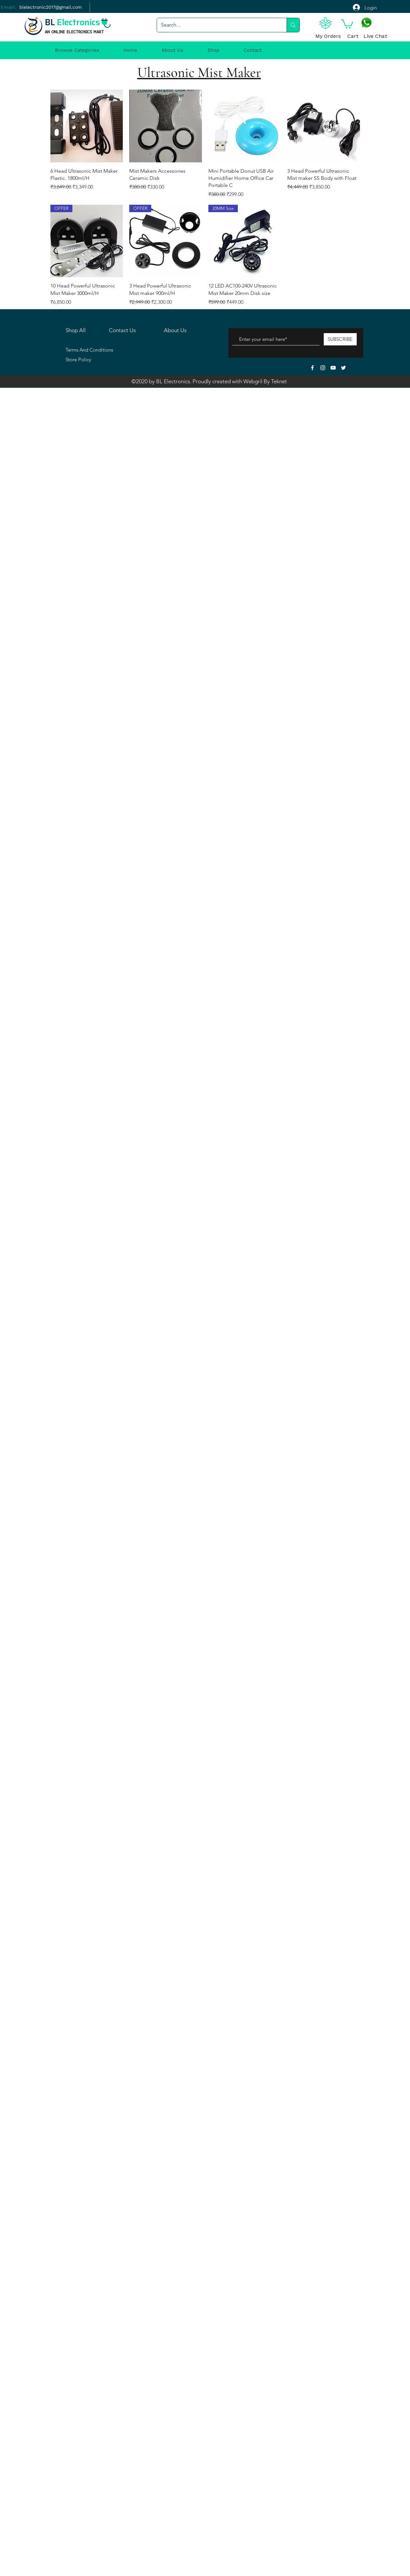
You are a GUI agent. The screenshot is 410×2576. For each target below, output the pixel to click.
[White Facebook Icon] (312, 367)
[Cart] (353, 36)
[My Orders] (328, 36)
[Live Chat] (375, 36)
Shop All (76, 330)
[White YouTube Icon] (333, 367)
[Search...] (217, 25)
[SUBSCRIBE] (340, 339)
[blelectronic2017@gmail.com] (50, 7)
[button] (347, 23)
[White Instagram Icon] (323, 367)
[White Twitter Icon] (343, 367)
